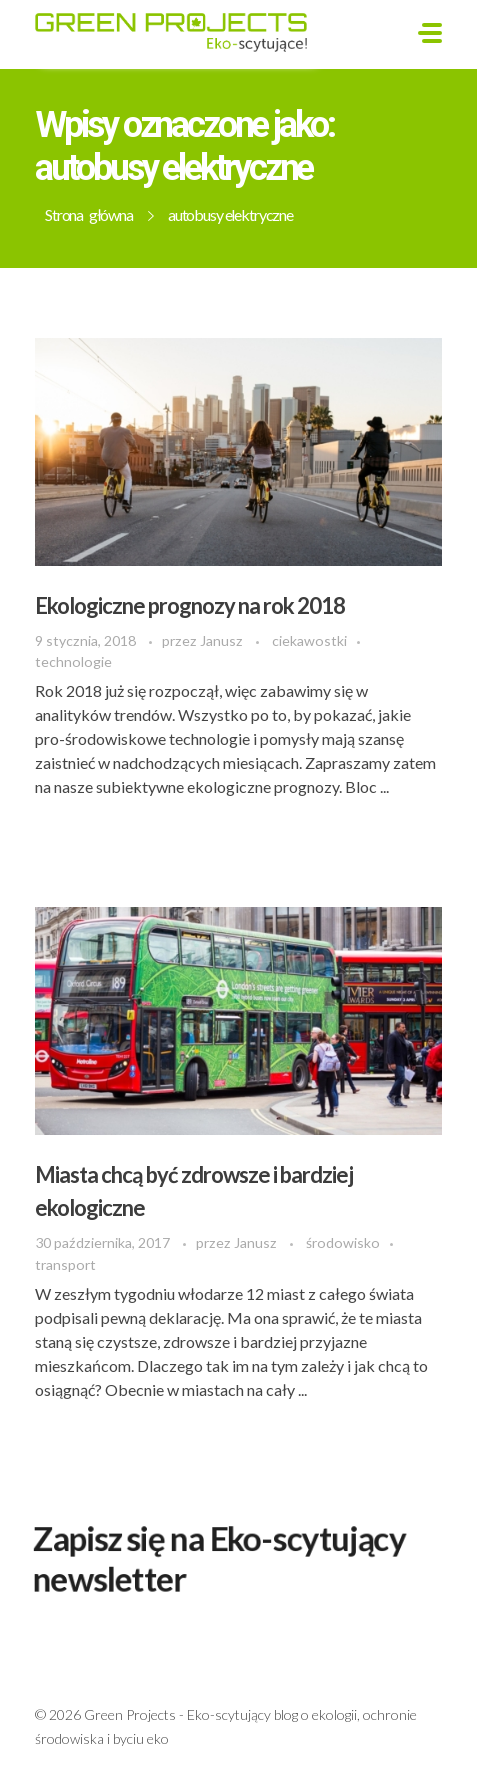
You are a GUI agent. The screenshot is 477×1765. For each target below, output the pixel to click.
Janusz (223, 640)
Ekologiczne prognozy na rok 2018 (190, 605)
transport (65, 1264)
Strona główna (89, 214)
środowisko (343, 1242)
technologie (73, 661)
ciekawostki (309, 640)
